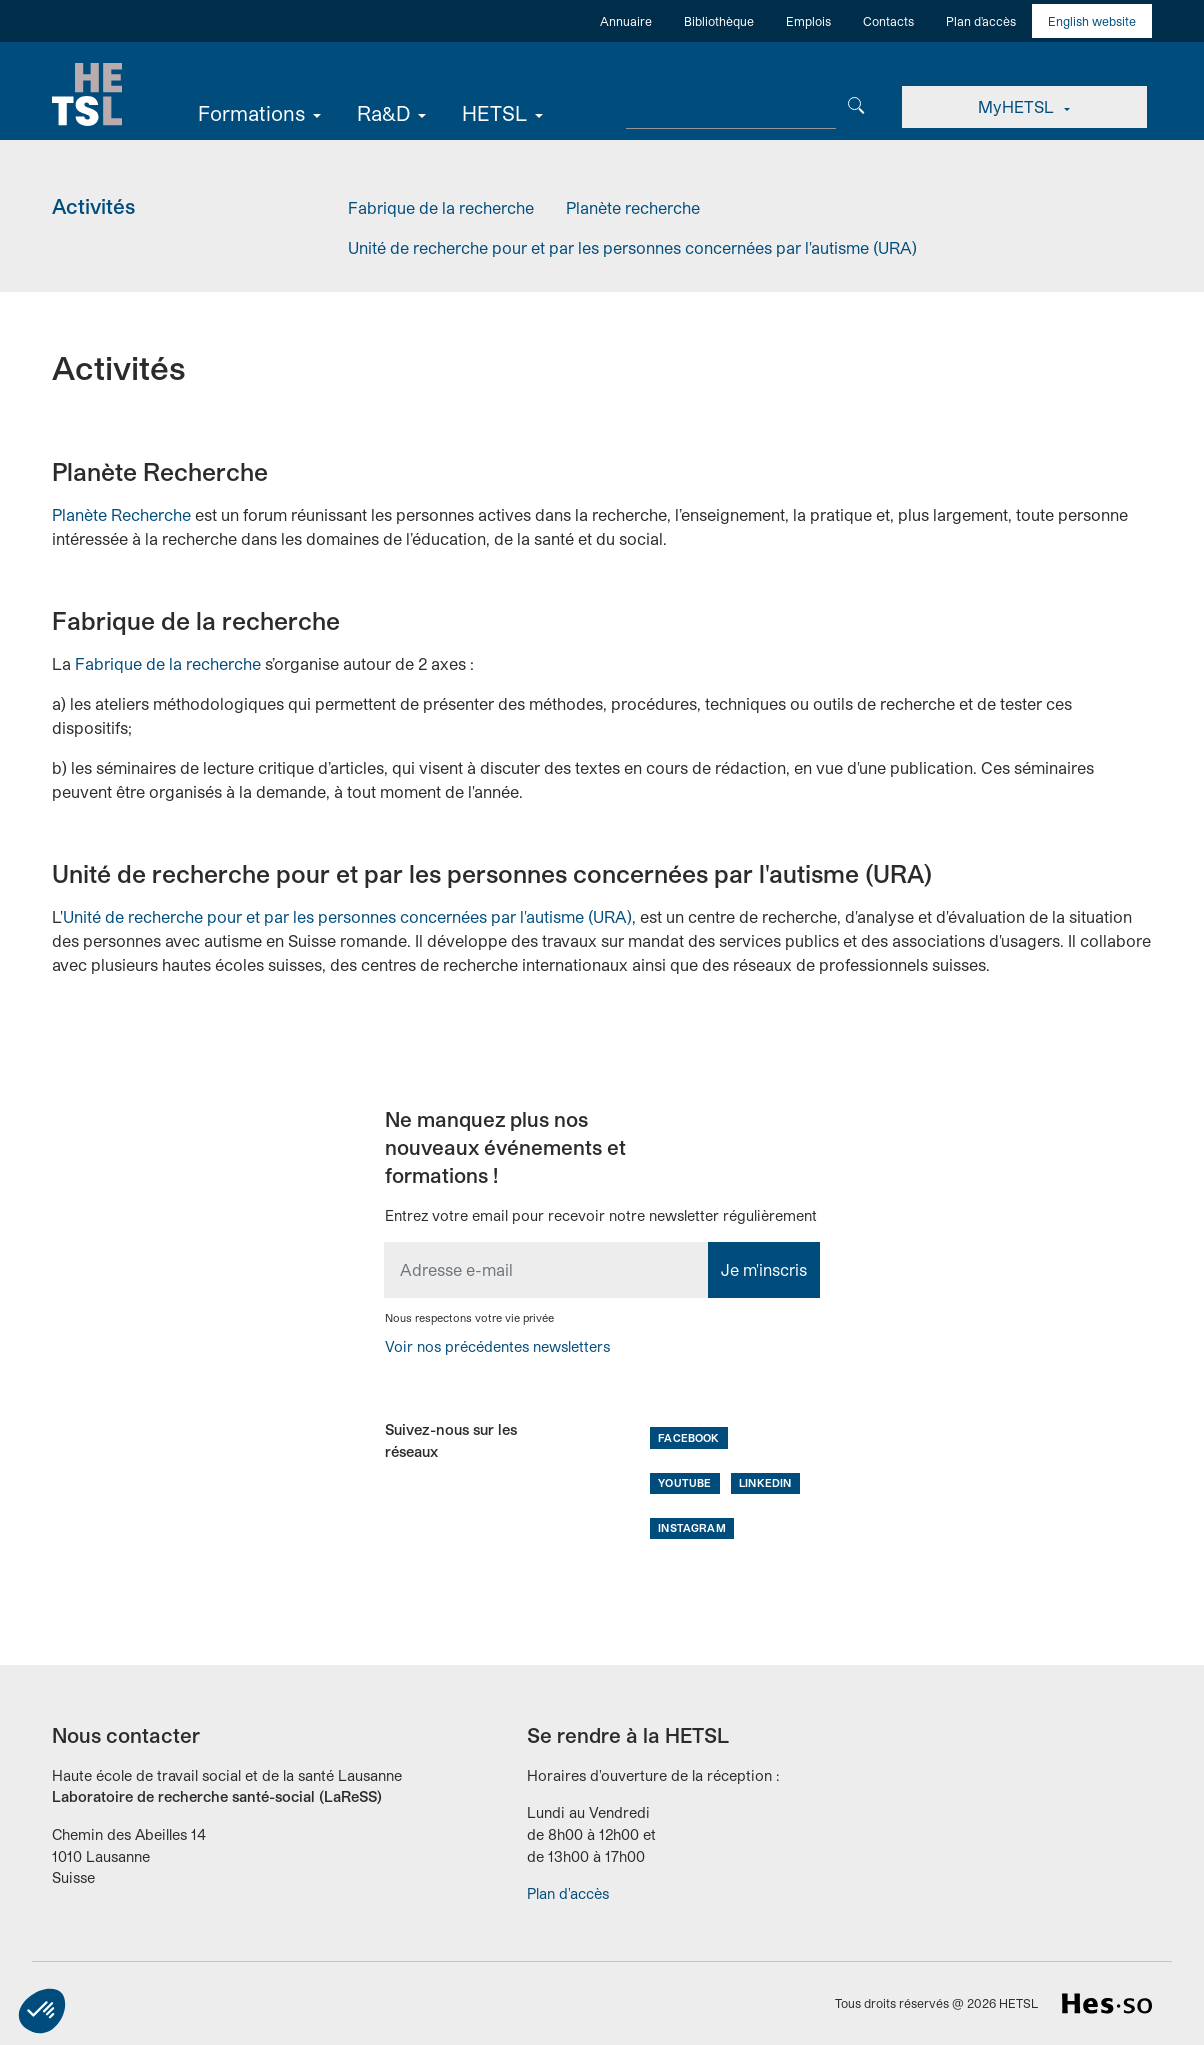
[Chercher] (856, 103)
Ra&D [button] (383, 113)
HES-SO (1107, 2003)
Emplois (808, 21)
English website (1092, 21)
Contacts (888, 21)
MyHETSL (1018, 106)
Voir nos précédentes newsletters (497, 1346)
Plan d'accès (981, 21)
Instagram (691, 1527)
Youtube (684, 1482)
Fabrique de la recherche (441, 207)
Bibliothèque (719, 21)
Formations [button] (251, 113)
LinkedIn (765, 1482)
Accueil (87, 95)
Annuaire (626, 21)
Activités (93, 206)
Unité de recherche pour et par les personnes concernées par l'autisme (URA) (632, 247)
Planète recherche (633, 207)
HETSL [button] (494, 113)
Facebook (688, 1437)
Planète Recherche (121, 514)
